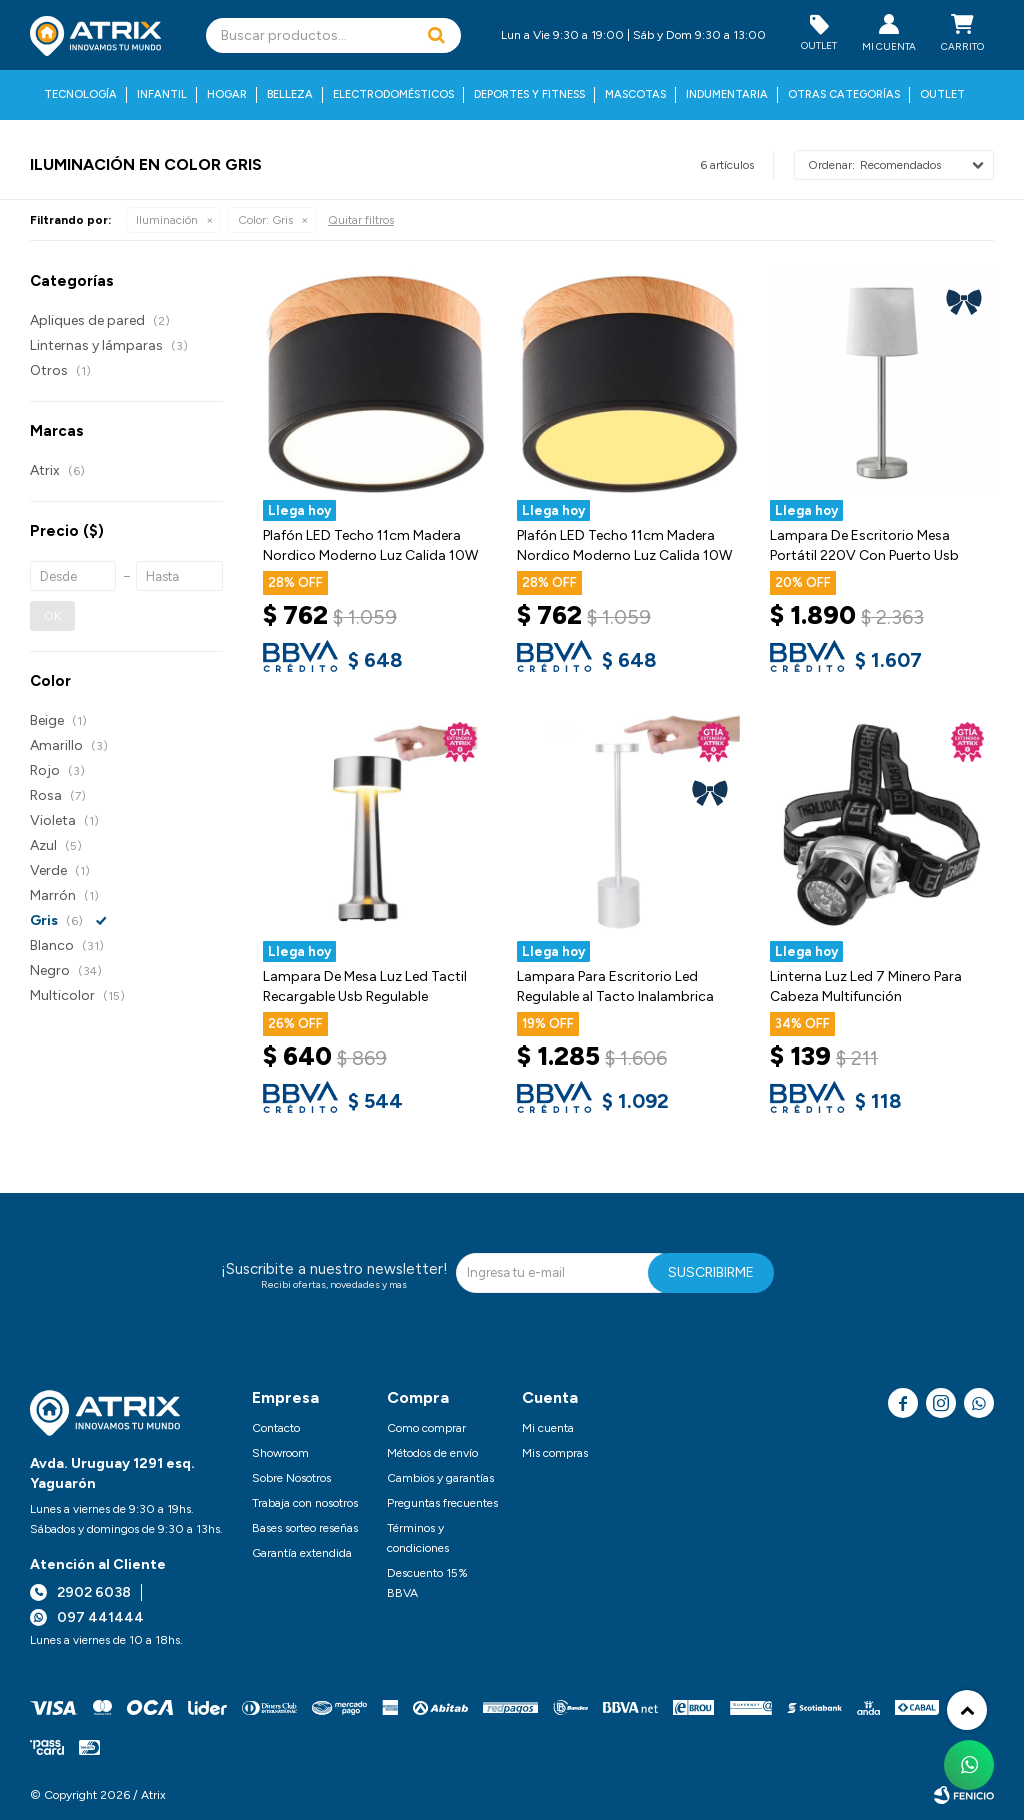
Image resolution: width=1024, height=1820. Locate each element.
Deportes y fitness (529, 94)
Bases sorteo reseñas (305, 1528)
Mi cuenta (548, 1428)
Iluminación (167, 220)
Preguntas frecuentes (442, 1503)
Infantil (162, 94)
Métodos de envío (432, 1453)
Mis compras (555, 1453)
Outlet (942, 94)
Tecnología (80, 94)
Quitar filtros (361, 220)
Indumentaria (727, 94)
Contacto (276, 1428)
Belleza (290, 94)
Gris (265, 220)
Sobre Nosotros (291, 1478)
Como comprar (426, 1428)
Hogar (227, 94)
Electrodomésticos (393, 94)
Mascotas (635, 94)
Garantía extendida (302, 1553)
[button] (436, 35)
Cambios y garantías (440, 1478)
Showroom (280, 1453)
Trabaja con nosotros (305, 1503)
